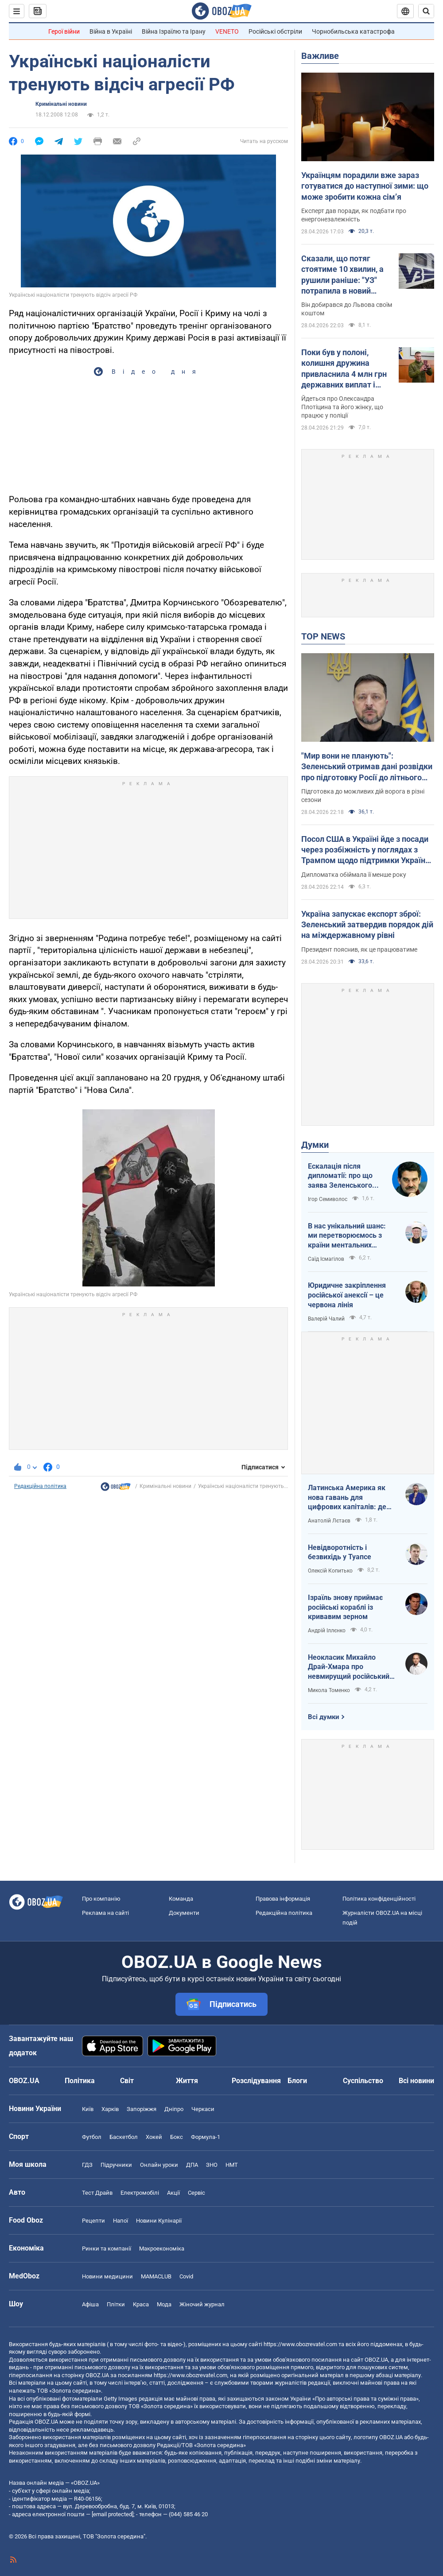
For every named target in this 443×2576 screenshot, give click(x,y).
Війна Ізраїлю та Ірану (174, 31)
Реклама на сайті (105, 1913)
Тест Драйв (97, 2192)
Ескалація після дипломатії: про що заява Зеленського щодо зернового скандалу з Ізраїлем (341, 1176)
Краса (141, 2304)
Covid (186, 2276)
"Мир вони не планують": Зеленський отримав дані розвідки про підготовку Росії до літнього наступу (366, 767)
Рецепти (93, 2220)
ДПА (192, 2165)
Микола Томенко (329, 1690)
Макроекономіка (161, 2248)
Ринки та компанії (106, 2248)
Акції (173, 2192)
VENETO (227, 31)
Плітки (116, 2304)
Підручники (116, 2165)
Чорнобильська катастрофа (353, 31)
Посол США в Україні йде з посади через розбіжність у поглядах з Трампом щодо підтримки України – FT (365, 850)
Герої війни (64, 31)
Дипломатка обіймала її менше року (353, 874)
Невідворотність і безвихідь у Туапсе (339, 1552)
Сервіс (196, 2192)
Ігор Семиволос (327, 1199)
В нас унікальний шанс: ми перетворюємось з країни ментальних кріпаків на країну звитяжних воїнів (347, 1236)
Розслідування (256, 2080)
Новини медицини (107, 2276)
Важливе (320, 55)
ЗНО (212, 2165)
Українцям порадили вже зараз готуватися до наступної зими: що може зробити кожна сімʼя (364, 185)
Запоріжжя (141, 2109)
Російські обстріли (275, 31)
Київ (87, 2109)
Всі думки (323, 1717)
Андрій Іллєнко (327, 1630)
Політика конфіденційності (379, 1898)
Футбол (91, 2137)
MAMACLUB (156, 2276)
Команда (181, 1898)
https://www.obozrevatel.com (300, 2344)
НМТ (231, 2165)
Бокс (176, 2137)
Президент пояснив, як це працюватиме (359, 949)
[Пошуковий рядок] (426, 11)
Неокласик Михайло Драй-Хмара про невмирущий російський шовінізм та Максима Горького (348, 1667)
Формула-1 (205, 2137)
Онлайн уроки (159, 2165)
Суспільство (363, 2080)
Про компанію (101, 1898)
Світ (127, 2080)
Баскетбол (123, 2137)
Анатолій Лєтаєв (329, 1521)
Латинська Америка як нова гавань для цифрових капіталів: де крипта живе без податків (352, 1498)
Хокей (154, 2137)
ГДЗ (87, 2165)
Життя (187, 2080)
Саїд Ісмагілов (326, 1259)
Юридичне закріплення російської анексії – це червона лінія (347, 1295)
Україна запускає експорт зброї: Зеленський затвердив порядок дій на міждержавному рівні (367, 924)
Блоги (297, 2080)
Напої (120, 2220)
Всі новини (416, 2080)
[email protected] (112, 2514)
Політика (80, 2080)
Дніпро (173, 2109)
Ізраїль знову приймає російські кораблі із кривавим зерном (345, 1607)
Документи (184, 1913)
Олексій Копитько (330, 1571)
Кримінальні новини (61, 104)
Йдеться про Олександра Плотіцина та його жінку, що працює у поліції (342, 407)
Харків (110, 2109)
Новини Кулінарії (159, 2220)
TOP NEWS (323, 636)
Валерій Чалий (326, 1319)
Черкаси (202, 2109)
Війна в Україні (110, 31)
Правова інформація (283, 1898)
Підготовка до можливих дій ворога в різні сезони (362, 795)
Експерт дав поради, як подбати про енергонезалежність (353, 215)
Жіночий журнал (202, 2304)
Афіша (90, 2304)
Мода (164, 2304)
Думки (315, 1144)
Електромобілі (139, 2192)
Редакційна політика (40, 1486)
